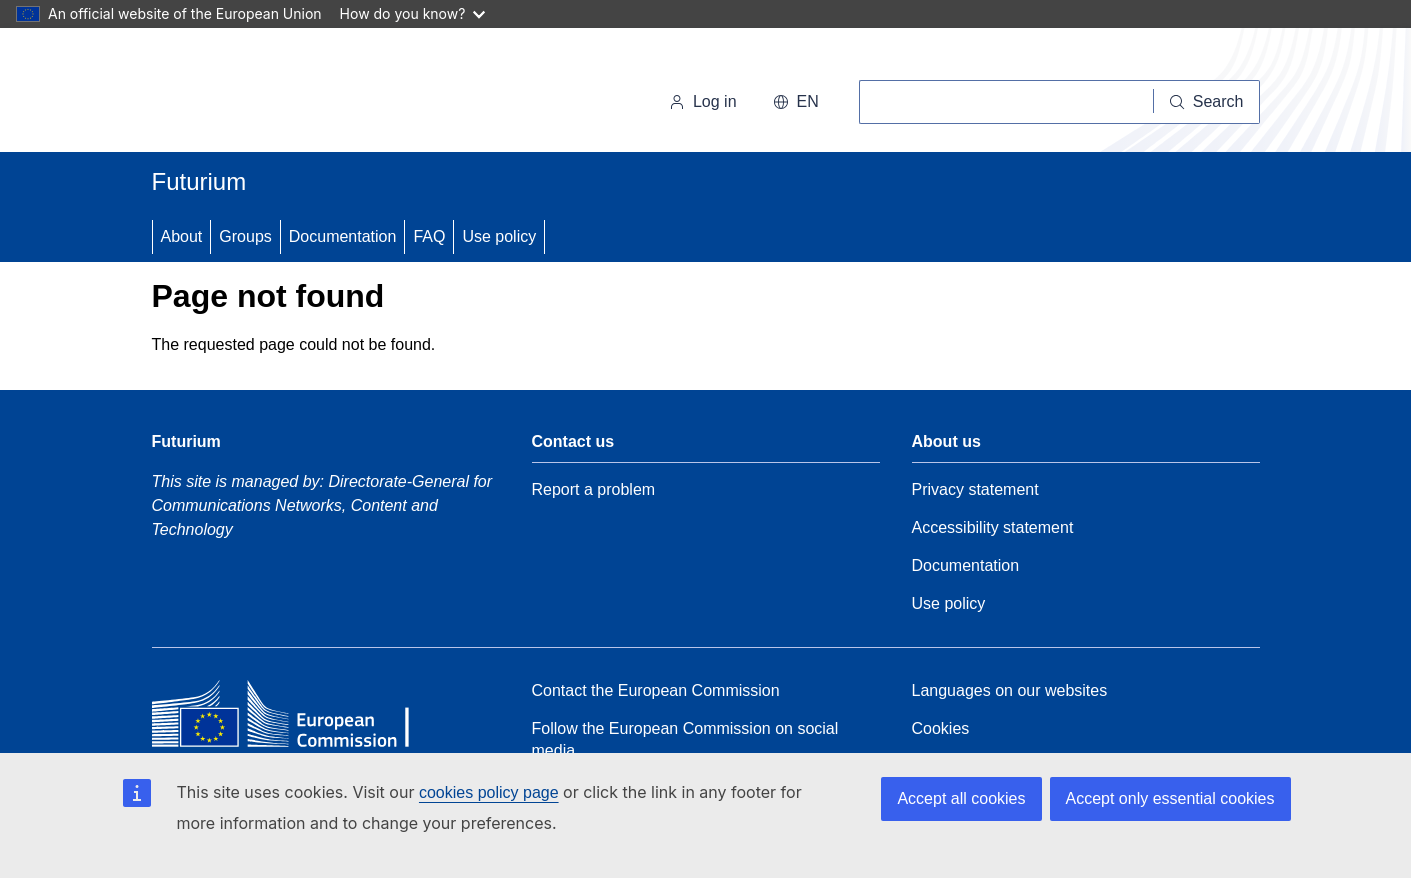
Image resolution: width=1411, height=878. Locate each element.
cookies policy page (489, 792)
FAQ (429, 236)
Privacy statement (975, 489)
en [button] (796, 101)
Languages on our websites (1010, 690)
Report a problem (594, 489)
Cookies (941, 728)
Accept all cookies (961, 798)
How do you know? (413, 13)
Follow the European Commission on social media (685, 739)
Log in (703, 101)
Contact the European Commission (656, 690)
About (182, 236)
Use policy (499, 236)
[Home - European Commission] (289, 94)
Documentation (343, 236)
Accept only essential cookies (1170, 798)
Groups (245, 236)
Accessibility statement (993, 527)
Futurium (199, 181)
